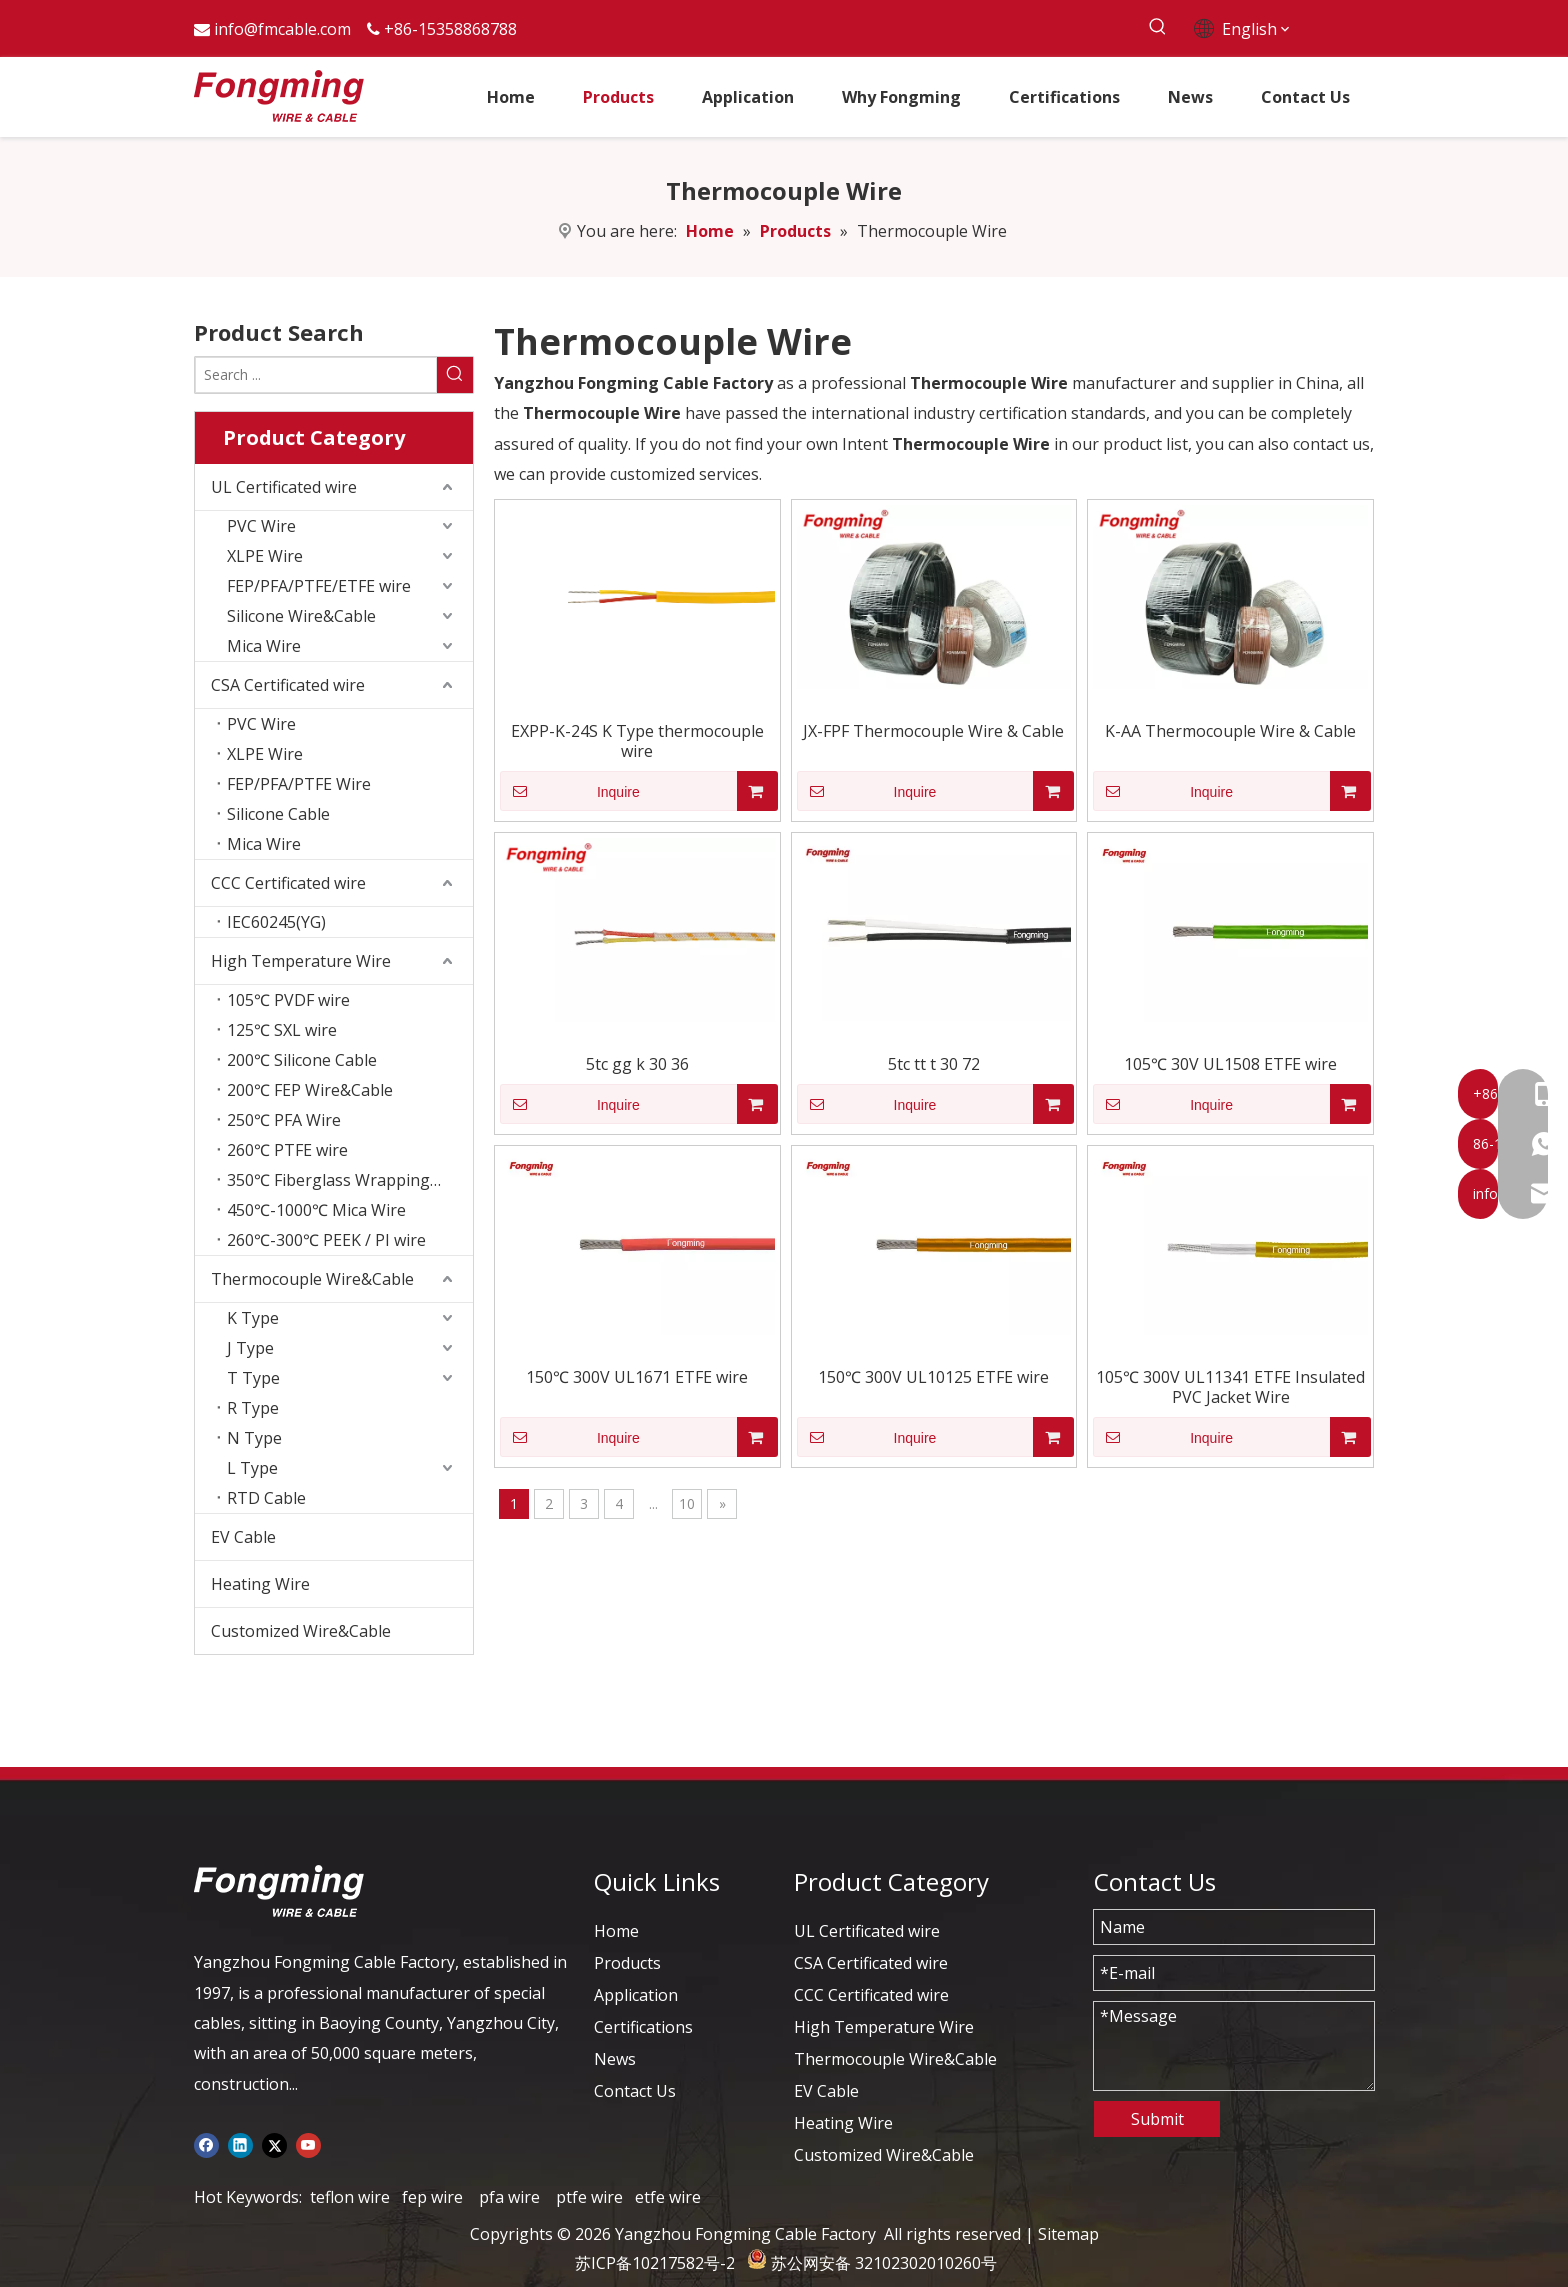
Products (627, 1963)
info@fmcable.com (282, 29)
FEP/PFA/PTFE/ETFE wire (319, 586)
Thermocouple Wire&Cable (312, 1279)
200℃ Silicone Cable (302, 1060)
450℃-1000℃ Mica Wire (316, 1210)
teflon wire (350, 2197)
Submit (1157, 2119)
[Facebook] (206, 2144)
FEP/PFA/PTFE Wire (299, 784)
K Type (253, 1318)
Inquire (570, 791)
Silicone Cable (278, 814)
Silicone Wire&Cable (301, 616)
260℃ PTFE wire (287, 1150)
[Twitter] (274, 2144)
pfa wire (509, 2197)
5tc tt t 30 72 (934, 1064)
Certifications (643, 2027)
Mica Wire (264, 646)
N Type (254, 1438)
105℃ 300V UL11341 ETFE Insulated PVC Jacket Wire (1230, 1387)
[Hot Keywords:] (1157, 27)
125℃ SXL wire (282, 1030)
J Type (250, 1348)
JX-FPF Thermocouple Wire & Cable (933, 731)
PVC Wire (261, 526)
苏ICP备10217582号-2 (655, 2263)
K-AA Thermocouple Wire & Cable (1230, 731)
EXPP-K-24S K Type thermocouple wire (637, 741)
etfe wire (668, 2197)
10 (687, 1503)
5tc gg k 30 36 (637, 1064)
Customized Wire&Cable (301, 1631)
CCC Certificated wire (288, 883)
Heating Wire (260, 1584)
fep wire (432, 2197)
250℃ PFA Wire (284, 1120)
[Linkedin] (240, 2144)
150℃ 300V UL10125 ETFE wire (933, 1377)
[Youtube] (308, 2144)
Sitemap (1068, 2234)
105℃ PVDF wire (288, 1000)
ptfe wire (589, 2197)
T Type (253, 1378)
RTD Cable (266, 1498)
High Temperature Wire (301, 961)
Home (616, 1931)
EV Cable (243, 1537)
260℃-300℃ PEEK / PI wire (326, 1240)
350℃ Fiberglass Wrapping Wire (348, 1180)
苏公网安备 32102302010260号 (884, 2263)
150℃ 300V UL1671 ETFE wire (637, 1377)
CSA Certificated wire (288, 685)
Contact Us (635, 2091)
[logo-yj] (279, 1891)
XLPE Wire (265, 556)
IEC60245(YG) (276, 922)
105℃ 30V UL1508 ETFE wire (1230, 1064)
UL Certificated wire (284, 487)
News (615, 2059)
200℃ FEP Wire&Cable (310, 1090)
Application (636, 1995)
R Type (253, 1408)
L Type (252, 1468)
